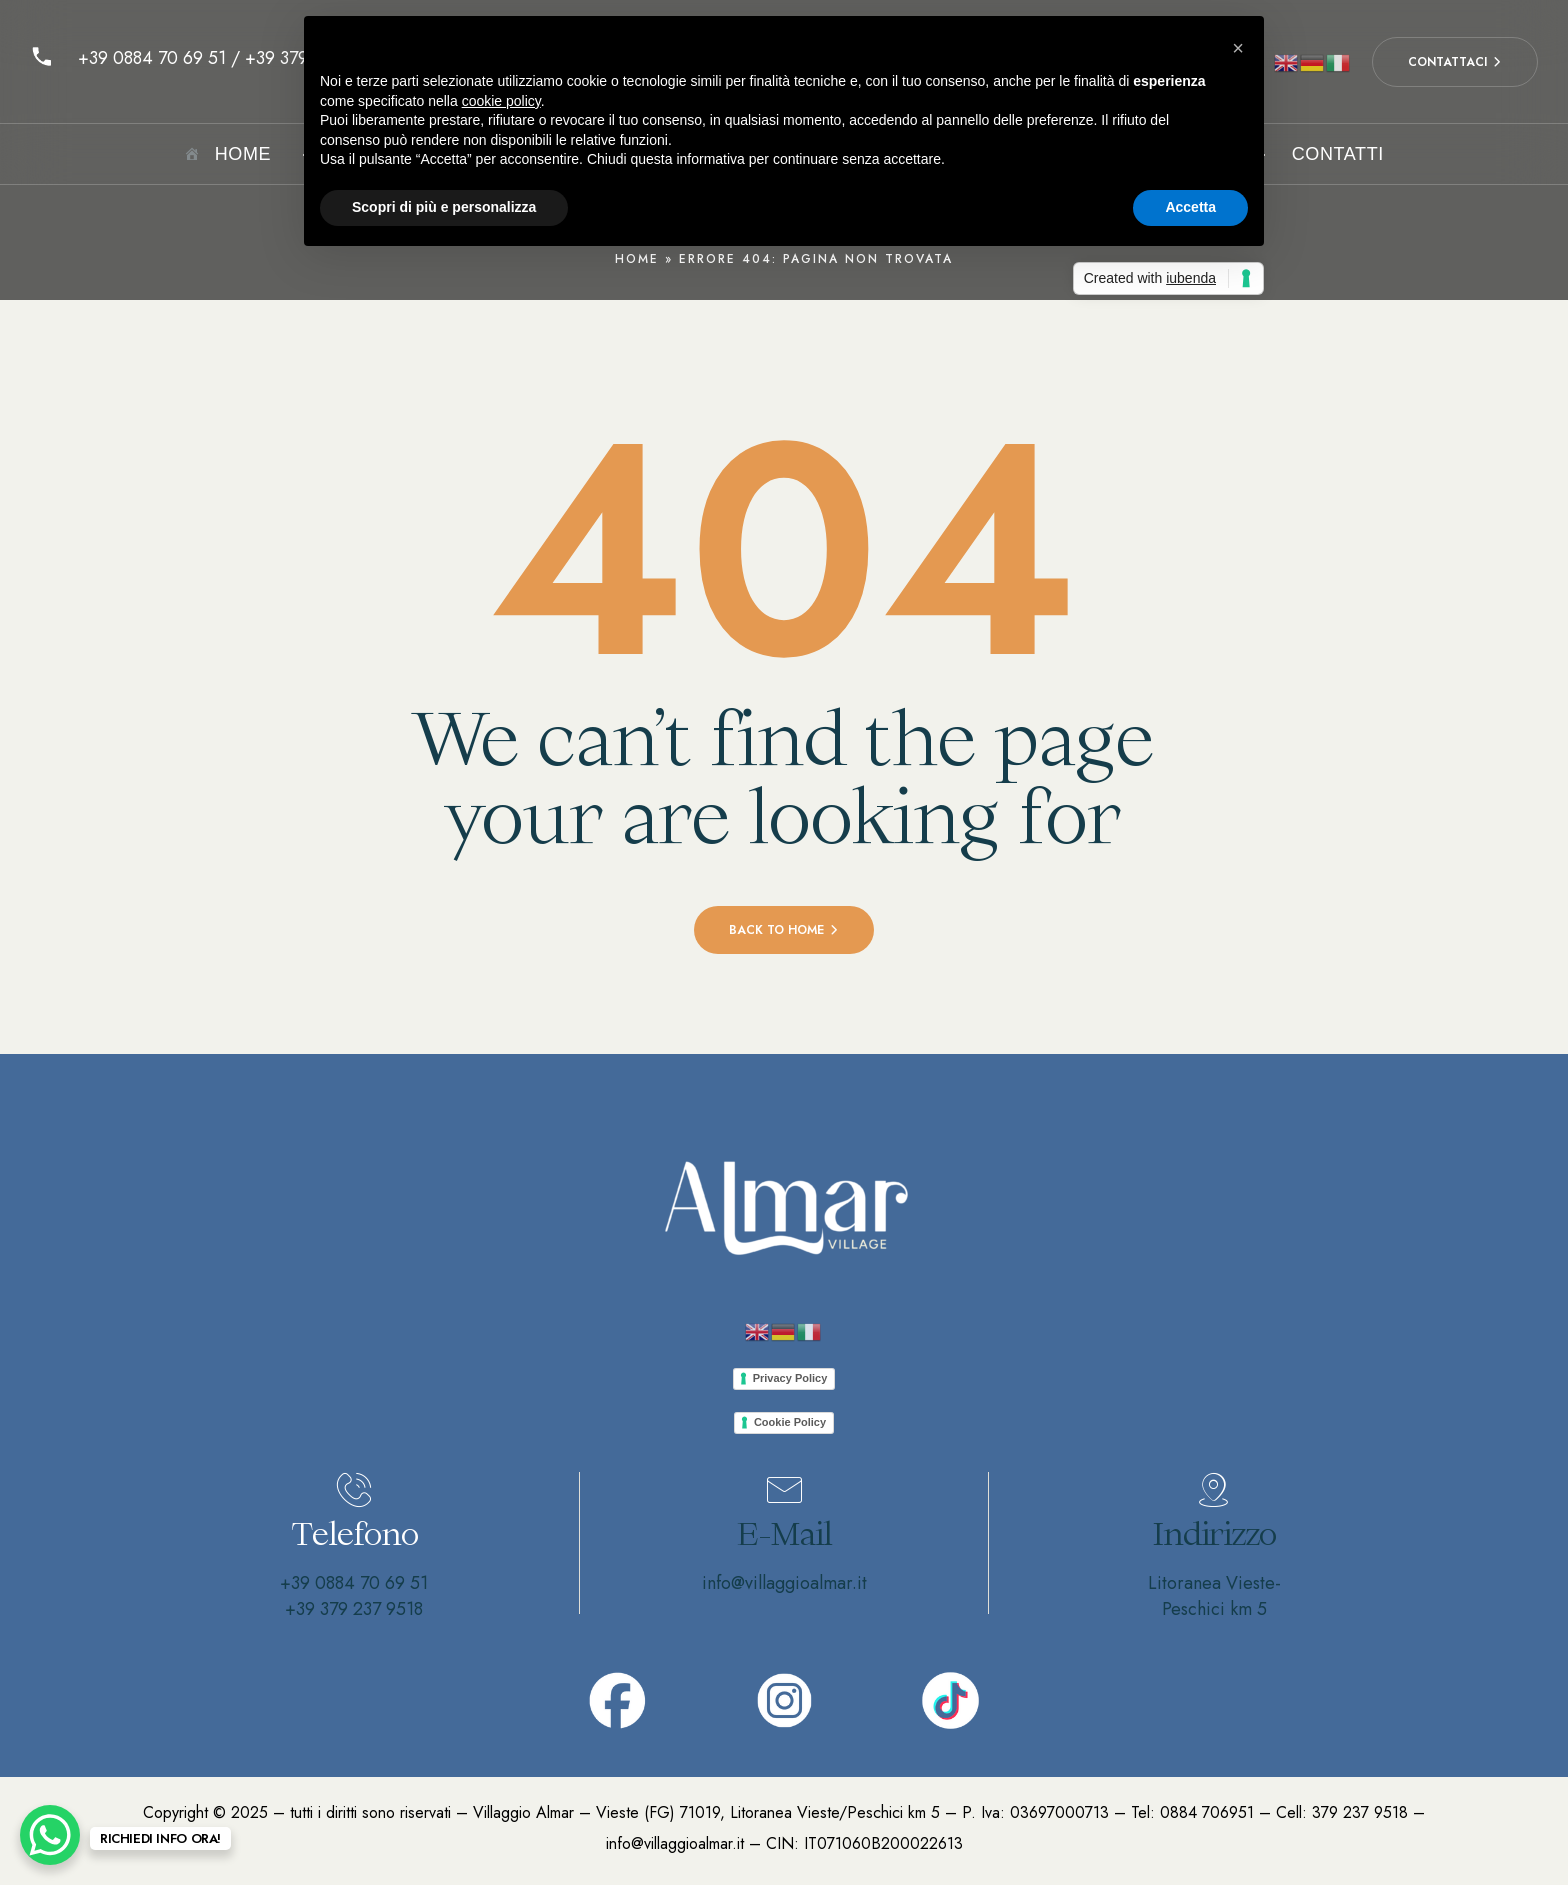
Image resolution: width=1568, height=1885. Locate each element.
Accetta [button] (1190, 207)
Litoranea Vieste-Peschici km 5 (1214, 1596)
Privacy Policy (790, 1378)
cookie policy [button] (501, 101)
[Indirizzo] (1214, 1490)
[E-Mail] (784, 1490)
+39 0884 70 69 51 (354, 1583)
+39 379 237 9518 (354, 1609)
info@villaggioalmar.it (784, 1583)
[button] (1238, 48)
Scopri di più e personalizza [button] (444, 207)
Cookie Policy (790, 1422)
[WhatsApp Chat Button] (50, 1835)
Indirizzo (1214, 1533)
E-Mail (784, 1533)
